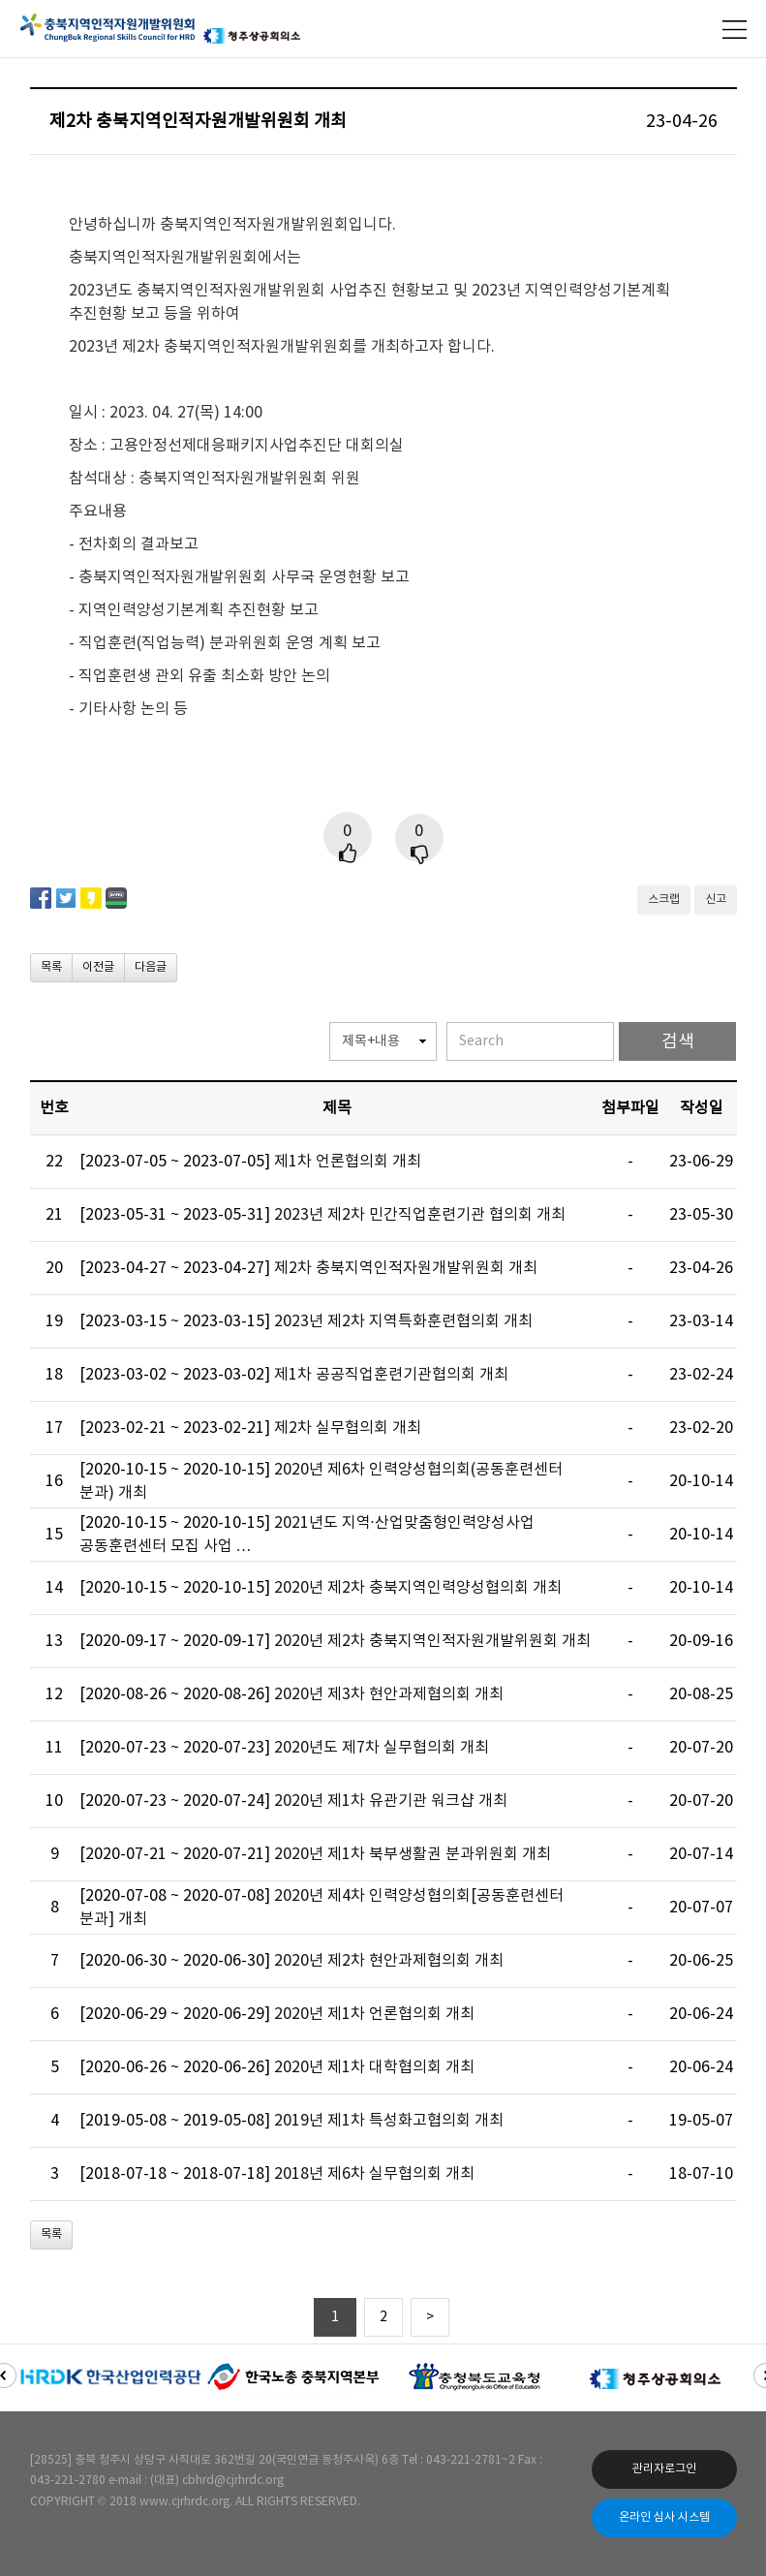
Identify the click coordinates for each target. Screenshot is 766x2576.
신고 (715, 899)
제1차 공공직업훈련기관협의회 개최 (391, 1374)
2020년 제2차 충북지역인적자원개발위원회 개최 (432, 1641)
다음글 (151, 967)
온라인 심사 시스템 (664, 2517)
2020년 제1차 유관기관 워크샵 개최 (390, 1801)
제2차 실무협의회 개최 (347, 1428)
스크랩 (664, 899)
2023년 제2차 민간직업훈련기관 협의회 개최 (420, 1215)
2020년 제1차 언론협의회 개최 (374, 2014)
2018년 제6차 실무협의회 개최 (374, 2174)
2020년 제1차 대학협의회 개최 (374, 2067)
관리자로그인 (664, 2469)
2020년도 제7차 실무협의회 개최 (381, 1747)
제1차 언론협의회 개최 (347, 1161)
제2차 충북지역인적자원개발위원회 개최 (405, 1268)
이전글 (98, 967)
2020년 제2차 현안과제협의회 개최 (389, 1961)
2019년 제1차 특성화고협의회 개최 (389, 2120)
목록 (51, 967)
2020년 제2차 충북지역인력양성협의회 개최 (418, 1588)
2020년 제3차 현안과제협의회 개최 (389, 1694)
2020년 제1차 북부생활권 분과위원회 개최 (412, 1854)
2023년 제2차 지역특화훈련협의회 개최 (403, 1321)
